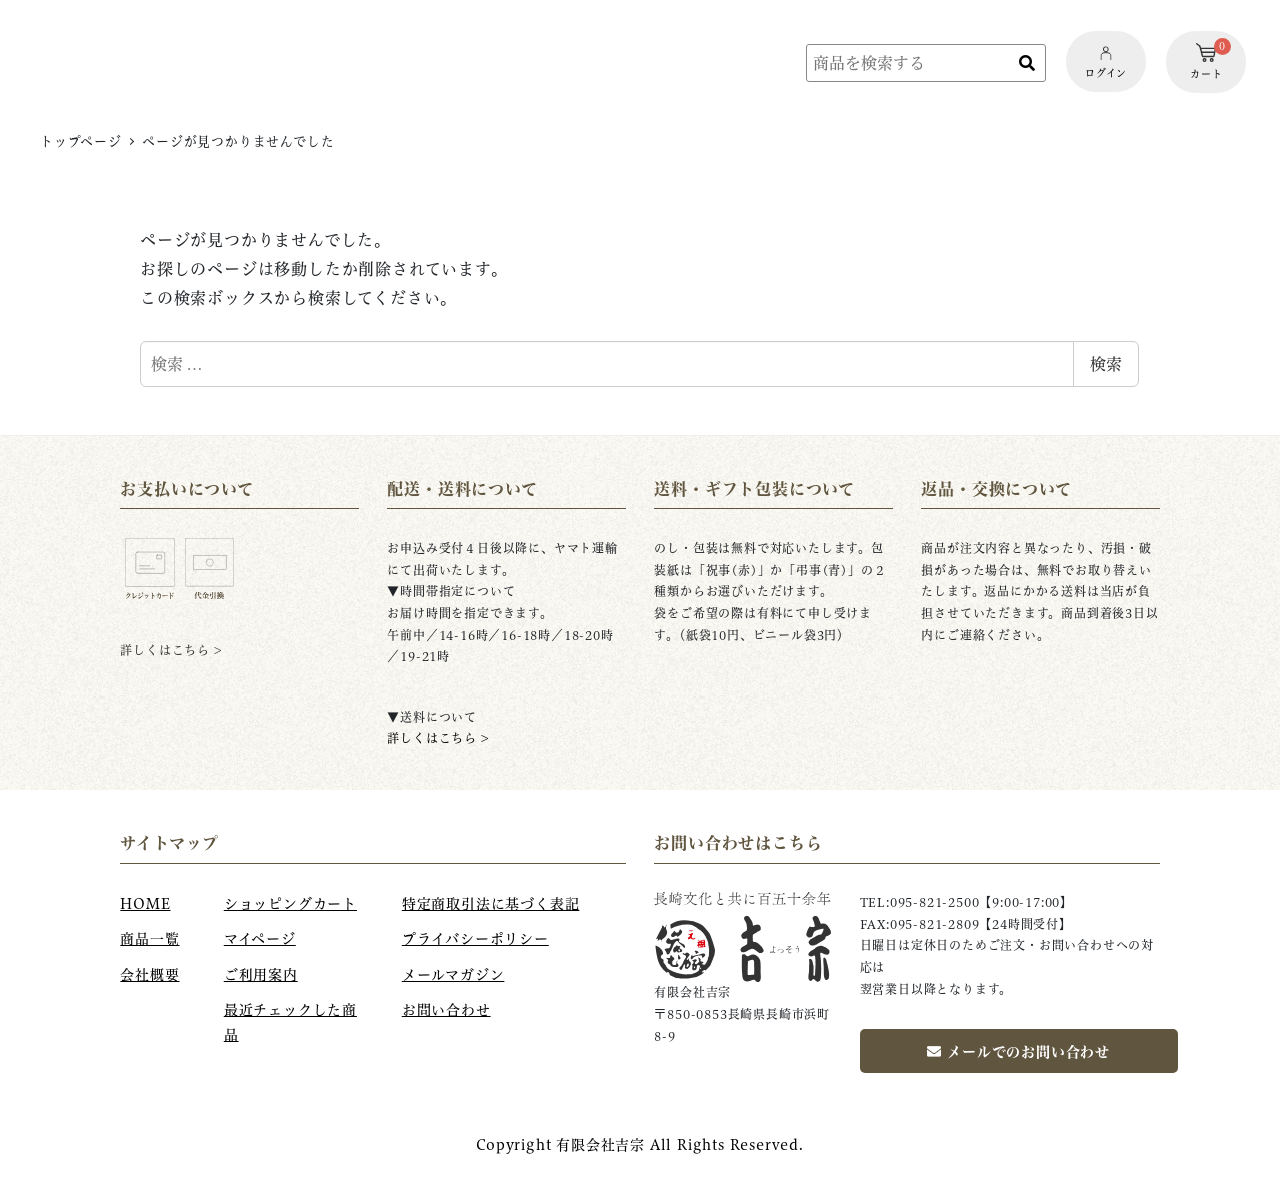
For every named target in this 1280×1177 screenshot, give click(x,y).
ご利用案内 (261, 975)
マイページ (260, 939)
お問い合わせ (446, 1010)
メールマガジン (453, 975)
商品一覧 (149, 939)
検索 (1106, 364)
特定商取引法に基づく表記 (491, 904)
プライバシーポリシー (475, 939)
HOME (145, 904)
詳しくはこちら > (437, 738)
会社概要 (149, 975)
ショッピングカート (290, 904)
